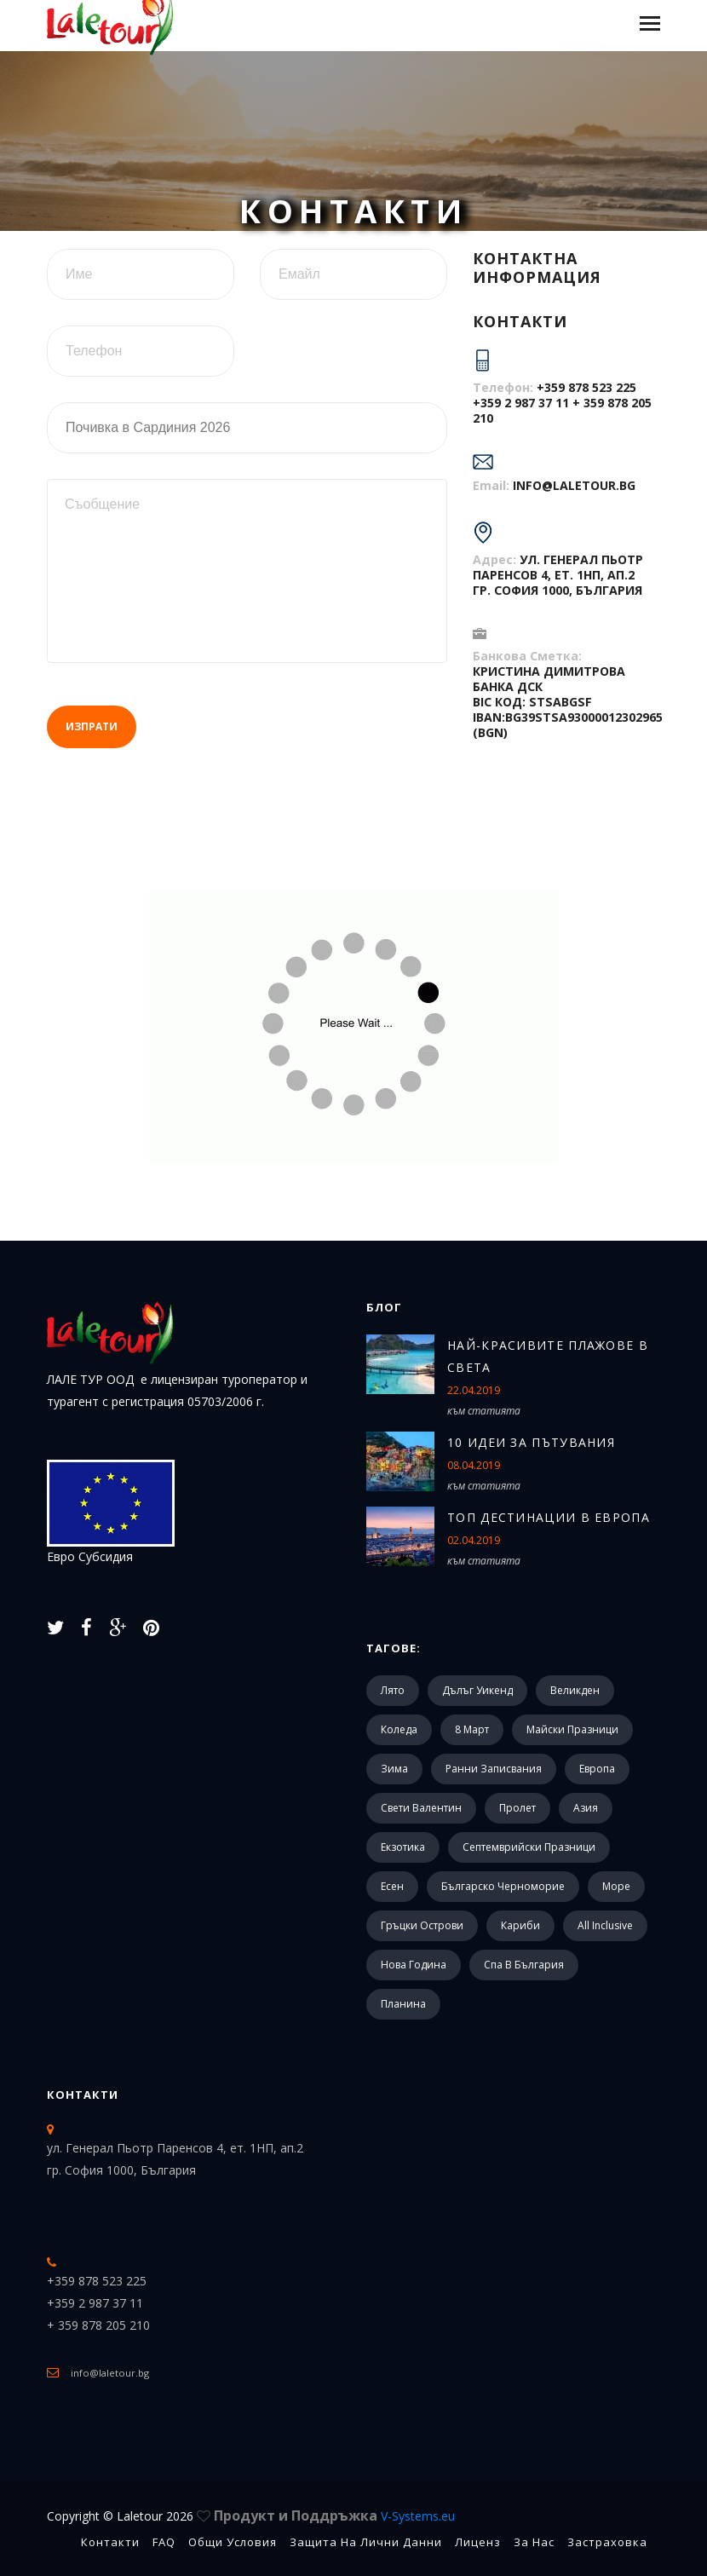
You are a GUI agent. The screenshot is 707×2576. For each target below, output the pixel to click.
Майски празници (572, 1729)
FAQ (163, 2542)
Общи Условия (232, 2542)
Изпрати (92, 726)
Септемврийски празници (529, 1847)
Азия (585, 1808)
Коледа (399, 1729)
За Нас (534, 2542)
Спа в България (524, 1964)
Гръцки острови (422, 1925)
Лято (393, 1690)
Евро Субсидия (111, 1512)
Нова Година (413, 1964)
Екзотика (403, 1847)
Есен (392, 1886)
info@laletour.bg (574, 485)
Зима (394, 1768)
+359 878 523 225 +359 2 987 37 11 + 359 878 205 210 (562, 402)
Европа (597, 1768)
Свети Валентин (421, 1808)
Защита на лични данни (366, 2542)
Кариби (520, 1925)
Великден (575, 1690)
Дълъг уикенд (477, 1690)
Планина (403, 2004)
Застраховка (607, 2542)
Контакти (82, 2094)
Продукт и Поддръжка (334, 2515)
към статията (483, 1410)
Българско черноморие (503, 1886)
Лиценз (478, 2542)
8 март (472, 1729)
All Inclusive (605, 1925)
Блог (384, 1307)
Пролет (517, 1808)
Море (616, 1886)
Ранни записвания (493, 1768)
